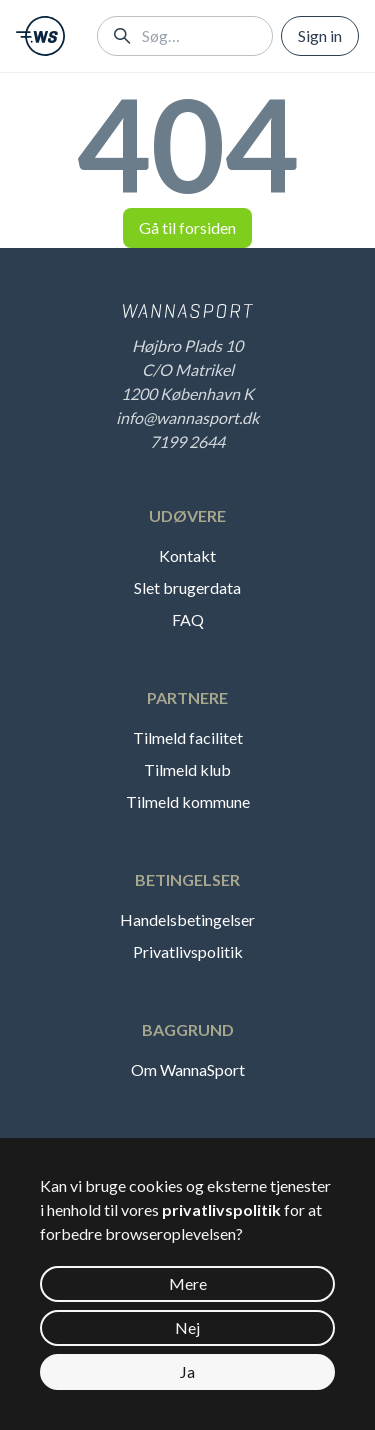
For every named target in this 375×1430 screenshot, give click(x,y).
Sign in (320, 35)
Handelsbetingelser (187, 919)
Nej (187, 1327)
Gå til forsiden (187, 227)
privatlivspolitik (221, 1209)
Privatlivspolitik (188, 951)
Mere (188, 1283)
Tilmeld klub (187, 769)
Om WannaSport (188, 1069)
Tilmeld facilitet (188, 737)
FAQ (188, 619)
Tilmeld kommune (188, 801)
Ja (187, 1371)
